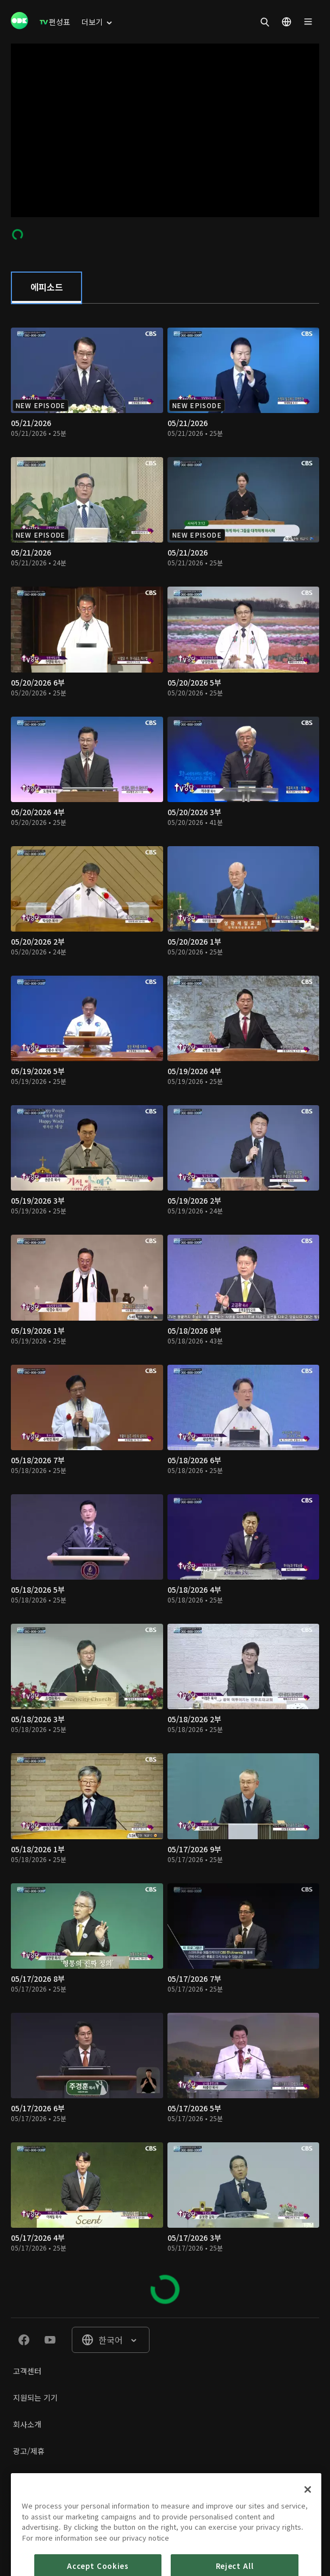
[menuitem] (55, 22)
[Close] (308, 2536)
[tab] (46, 288)
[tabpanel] (165, 1311)
